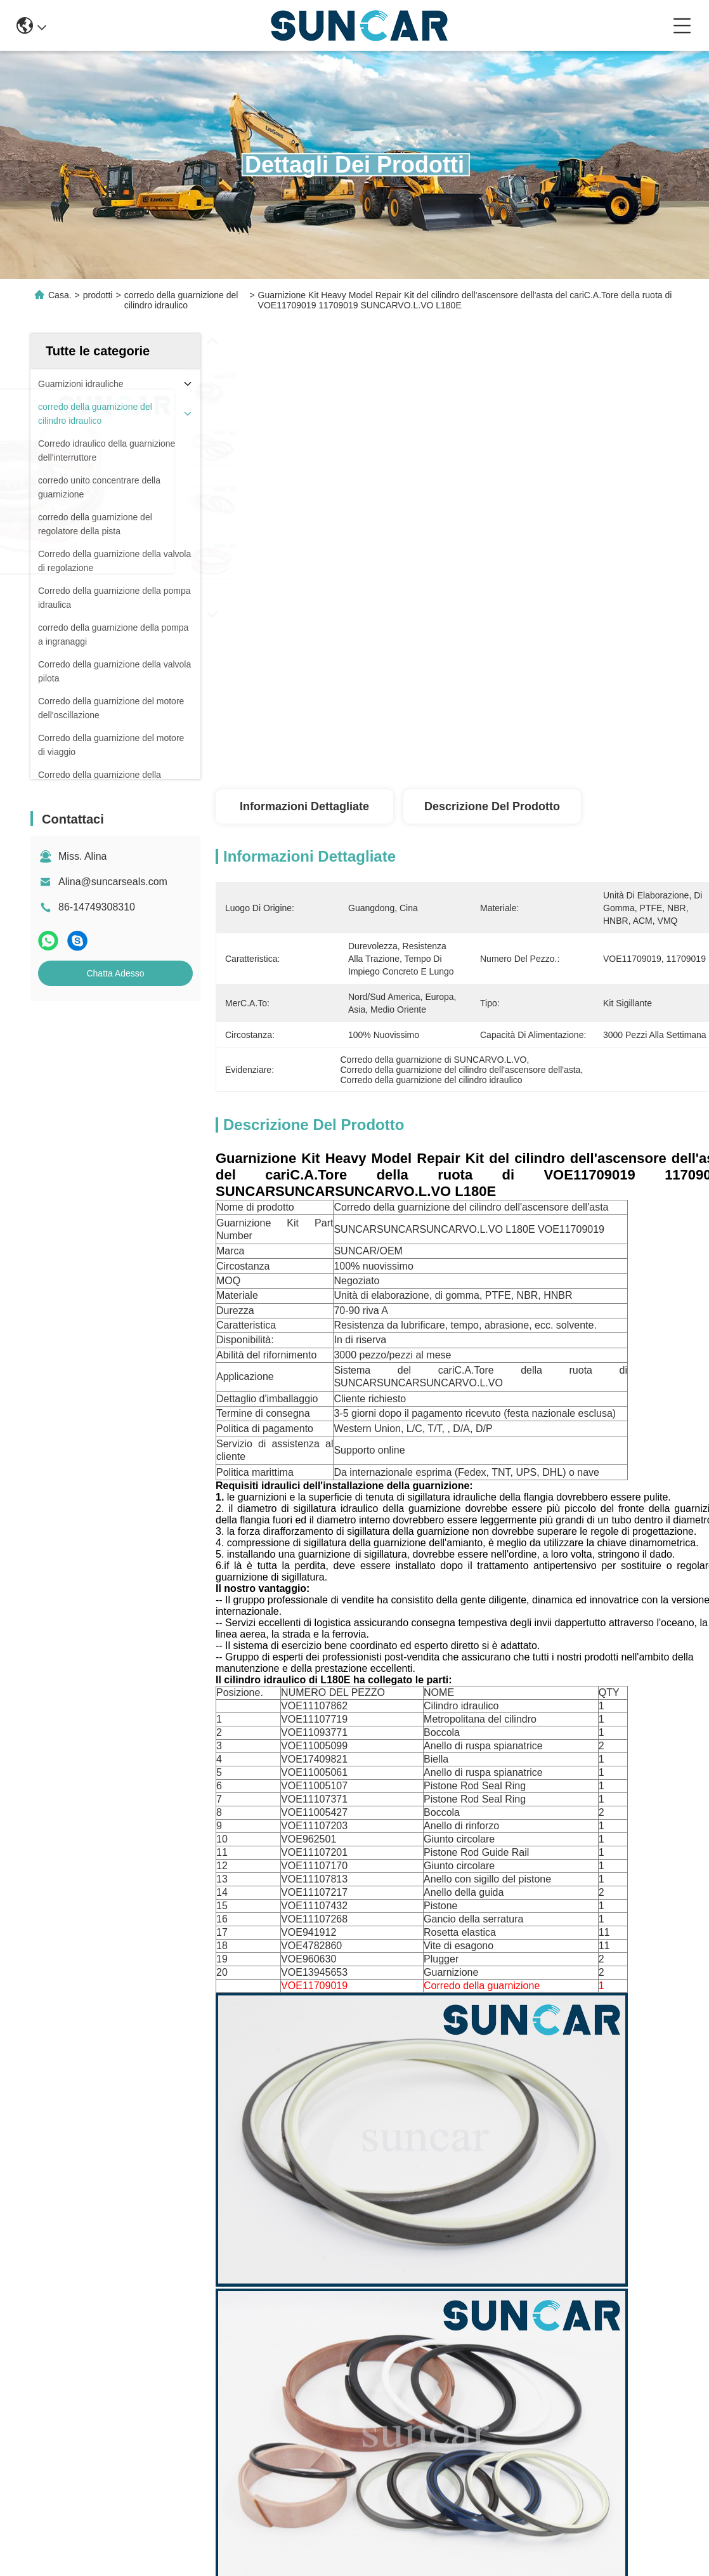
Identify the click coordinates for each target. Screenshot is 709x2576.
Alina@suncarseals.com (112, 881)
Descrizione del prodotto (492, 806)
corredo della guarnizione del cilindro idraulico (181, 300)
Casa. (60, 295)
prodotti (98, 295)
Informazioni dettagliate (304, 806)
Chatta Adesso (115, 973)
